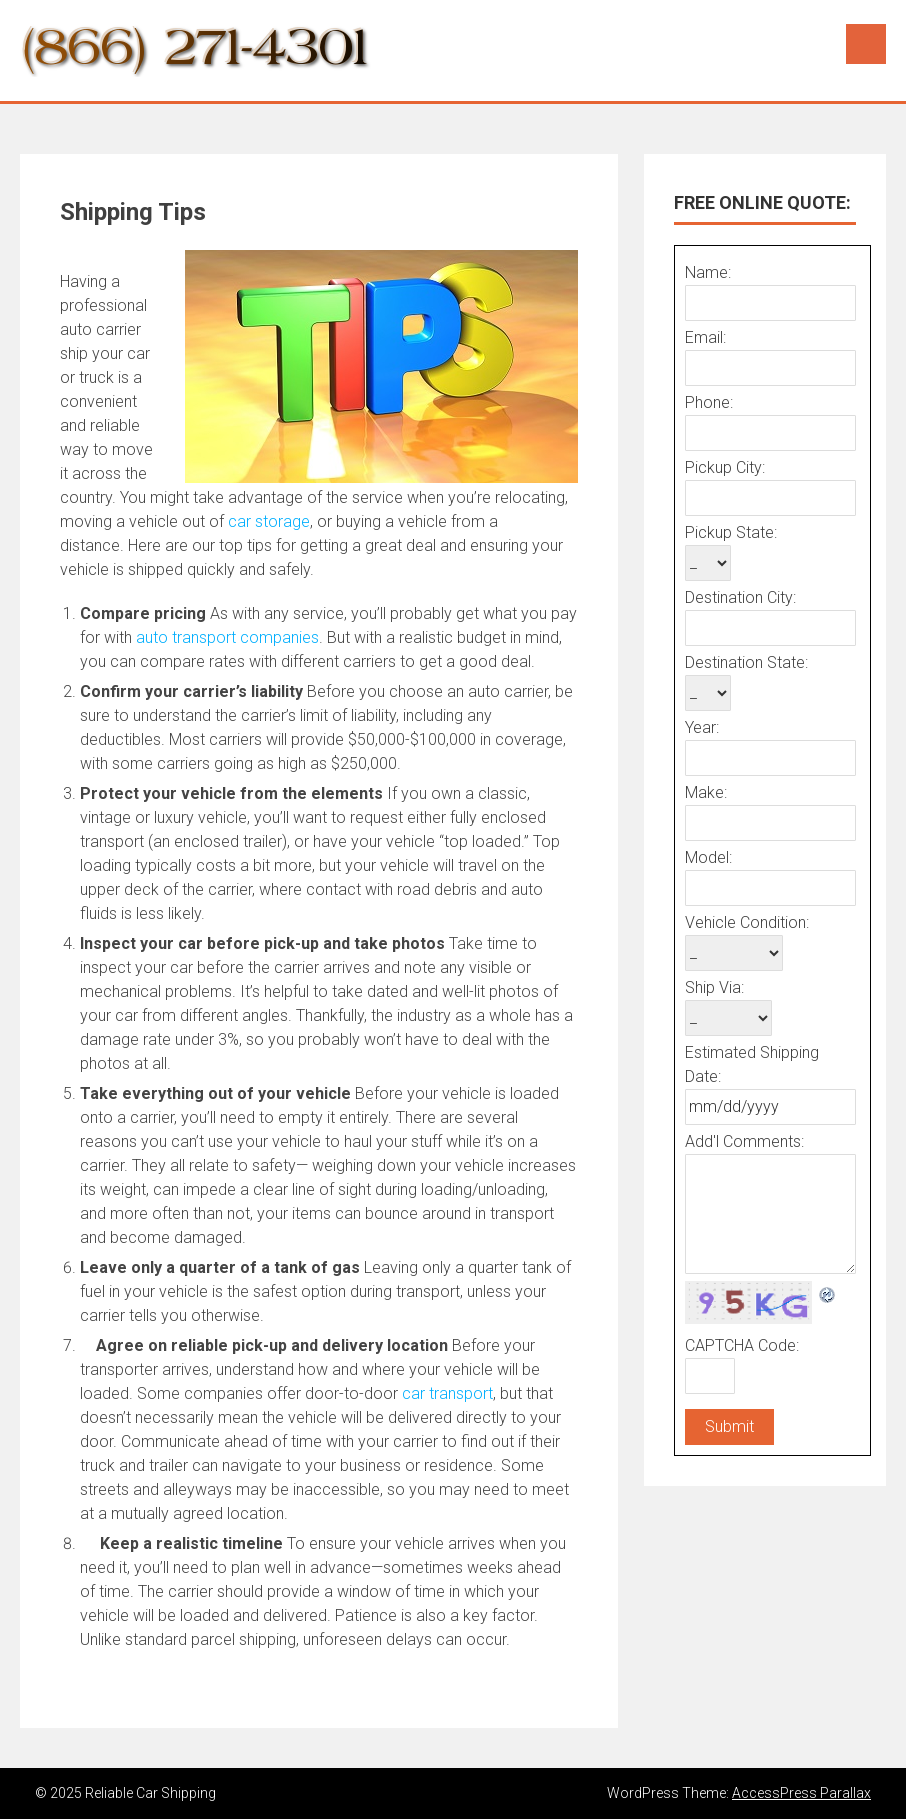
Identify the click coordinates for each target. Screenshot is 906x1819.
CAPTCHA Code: (742, 1345)
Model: (708, 857)
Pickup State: (731, 532)
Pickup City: (725, 467)
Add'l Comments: (744, 1141)
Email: (705, 337)
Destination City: (740, 597)
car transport (447, 1393)
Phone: (709, 402)
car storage (269, 521)
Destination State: (746, 662)
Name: (708, 272)
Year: (702, 727)
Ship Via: (714, 987)
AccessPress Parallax (801, 1793)
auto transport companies (227, 637)
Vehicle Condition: (747, 922)
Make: (706, 792)
